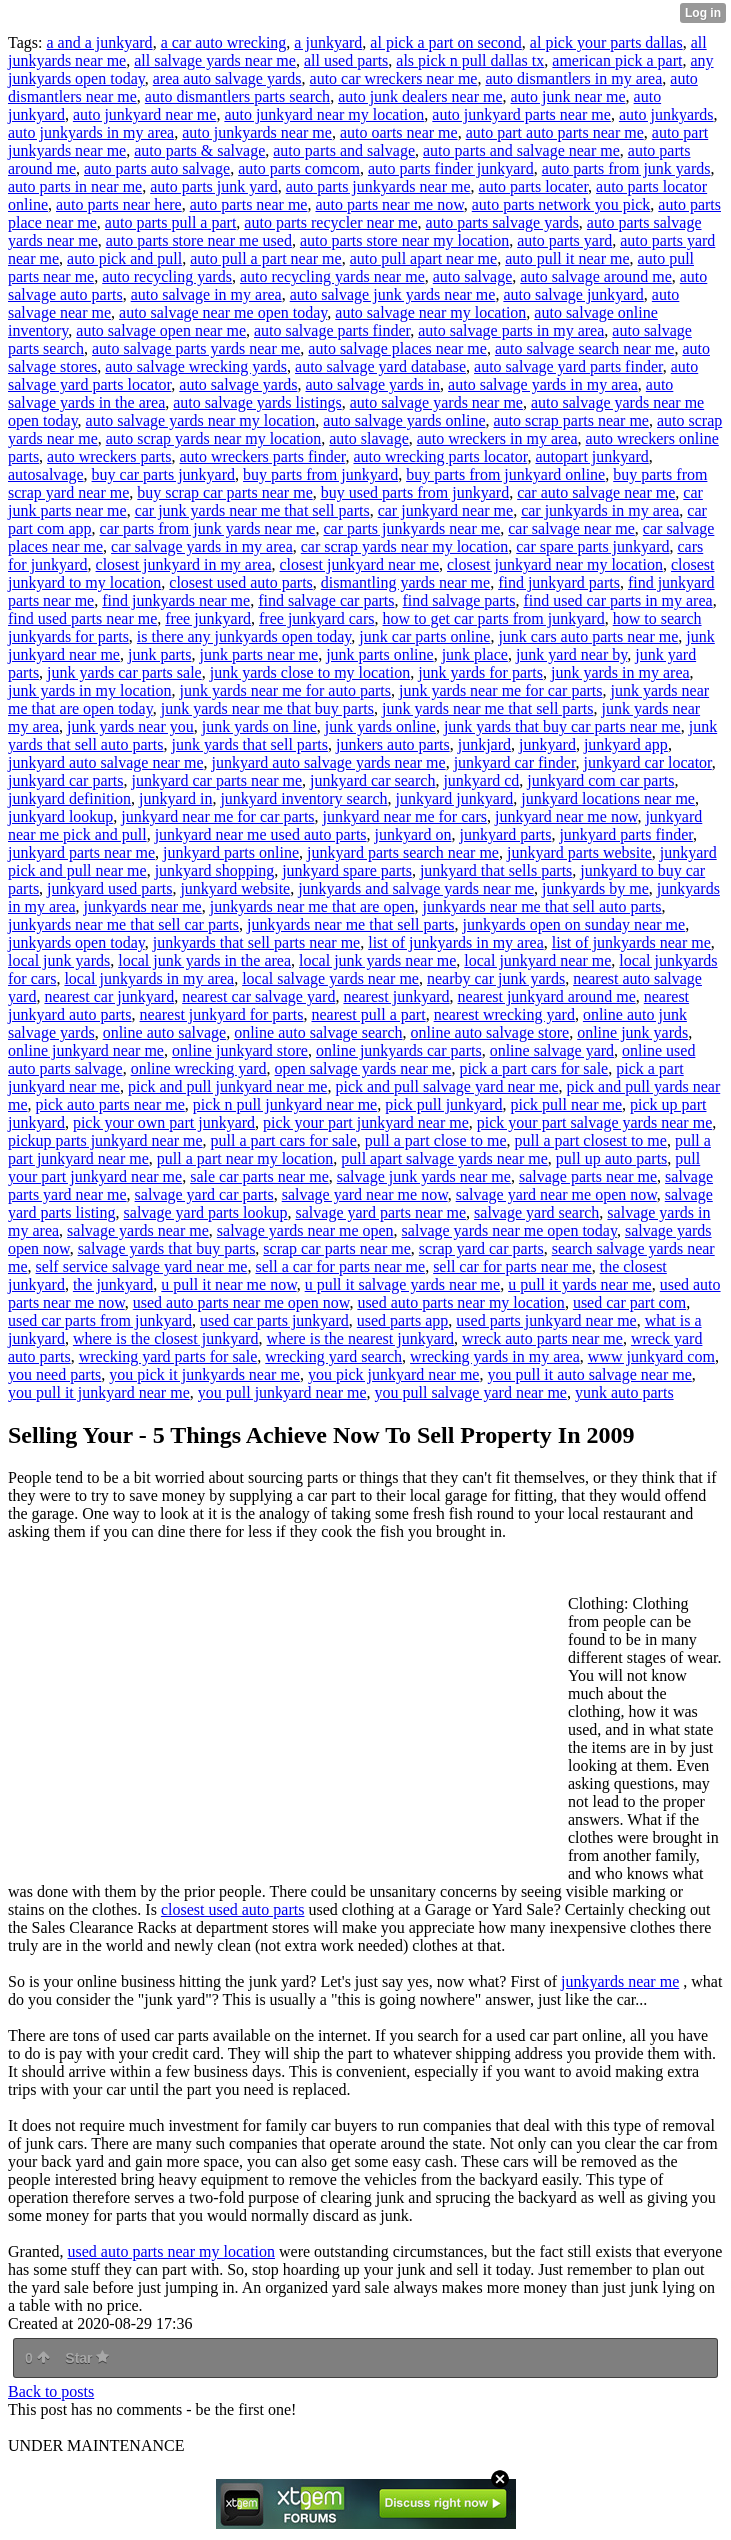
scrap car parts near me (336, 1248)
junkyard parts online (231, 852)
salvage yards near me (138, 1230)
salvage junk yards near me (424, 1176)
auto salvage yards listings (257, 402)
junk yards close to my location (310, 672)
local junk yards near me (377, 960)
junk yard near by (571, 654)
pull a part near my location (245, 1158)
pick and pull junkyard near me (228, 1086)
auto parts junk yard (214, 186)
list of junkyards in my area (456, 942)
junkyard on (413, 834)
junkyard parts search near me (403, 852)
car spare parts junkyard (592, 546)
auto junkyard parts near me (521, 114)
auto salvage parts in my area (511, 330)
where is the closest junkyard (166, 1338)
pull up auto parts (612, 1158)
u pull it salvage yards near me (403, 1284)
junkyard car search (372, 780)
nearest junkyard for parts (222, 1014)
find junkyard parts (559, 582)
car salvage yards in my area (202, 546)
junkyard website (235, 888)
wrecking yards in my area (495, 1356)
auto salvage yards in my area (543, 384)
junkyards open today (76, 942)
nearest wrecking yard (504, 1014)
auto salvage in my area (206, 294)
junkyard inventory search (303, 798)
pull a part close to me (436, 1140)
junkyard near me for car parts (217, 816)
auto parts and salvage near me (521, 150)
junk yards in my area (620, 672)
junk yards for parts (480, 672)
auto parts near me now (389, 204)
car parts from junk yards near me (208, 528)
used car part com (629, 1302)
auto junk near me (568, 96)
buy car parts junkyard (164, 474)
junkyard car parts (66, 780)
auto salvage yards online (404, 420)
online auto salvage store (490, 1032)
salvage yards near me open (305, 1230)
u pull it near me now (228, 1284)
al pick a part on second (446, 42)
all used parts (346, 60)
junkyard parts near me (81, 852)
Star (87, 2358)
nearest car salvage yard (258, 996)
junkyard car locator (648, 762)
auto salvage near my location (430, 312)
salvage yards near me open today (509, 1230)
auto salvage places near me (397, 348)
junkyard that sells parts (496, 870)
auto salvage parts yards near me (196, 348)
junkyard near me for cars (405, 816)
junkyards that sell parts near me (257, 942)
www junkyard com (651, 1356)
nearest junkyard (396, 996)
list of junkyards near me (631, 942)
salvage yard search (536, 1212)
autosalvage (46, 474)
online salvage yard (552, 1050)
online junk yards (632, 1032)
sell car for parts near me (512, 1266)
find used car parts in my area (617, 600)
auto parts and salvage (344, 150)
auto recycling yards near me (332, 276)
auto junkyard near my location (324, 114)
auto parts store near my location (404, 240)
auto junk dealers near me (420, 96)
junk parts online (380, 654)
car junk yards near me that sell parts (252, 510)
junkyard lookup (60, 816)
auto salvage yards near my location (201, 420)
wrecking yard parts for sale (168, 1356)
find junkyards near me (176, 600)
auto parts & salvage (199, 150)
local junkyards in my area (149, 978)
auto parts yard (564, 240)
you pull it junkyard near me (99, 1392)
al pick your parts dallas (606, 42)
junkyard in (175, 798)
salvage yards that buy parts (167, 1248)
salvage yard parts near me (381, 1212)
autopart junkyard (591, 456)
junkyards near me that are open (312, 906)
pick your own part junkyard (164, 1122)
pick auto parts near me (110, 1104)
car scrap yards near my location (404, 546)
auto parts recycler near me (330, 222)
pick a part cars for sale (533, 1068)
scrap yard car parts (481, 1248)
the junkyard (113, 1284)
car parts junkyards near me (411, 528)
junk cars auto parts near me (588, 636)
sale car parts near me (259, 1176)
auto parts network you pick (561, 204)
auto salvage (473, 276)
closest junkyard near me (359, 564)
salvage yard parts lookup (206, 1212)
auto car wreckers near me (394, 78)
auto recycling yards (167, 276)
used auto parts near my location (461, 1302)
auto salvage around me (596, 276)
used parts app (403, 1320)
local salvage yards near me (330, 978)
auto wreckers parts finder (263, 456)
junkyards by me (595, 888)
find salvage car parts (326, 600)
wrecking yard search (333, 1356)
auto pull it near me (567, 258)
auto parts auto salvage (157, 168)
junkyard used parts (109, 888)
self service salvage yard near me (142, 1266)
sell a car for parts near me (340, 1266)
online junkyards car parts (399, 1050)
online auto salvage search (318, 1032)
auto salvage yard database (380, 366)
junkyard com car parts (600, 780)
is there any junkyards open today (244, 636)
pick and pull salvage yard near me (446, 1086)
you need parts (54, 1374)
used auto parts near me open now (241, 1302)
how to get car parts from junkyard (494, 618)
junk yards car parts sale (124, 672)
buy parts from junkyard (320, 474)
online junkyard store (240, 1050)
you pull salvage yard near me (471, 1392)
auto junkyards (666, 114)
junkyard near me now (566, 816)
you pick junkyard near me (394, 1374)
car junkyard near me (445, 510)
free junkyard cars (317, 618)
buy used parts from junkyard (415, 492)
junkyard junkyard (454, 798)
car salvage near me (571, 528)
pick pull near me (567, 1104)
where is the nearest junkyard (360, 1338)
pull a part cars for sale (284, 1140)
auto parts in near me (75, 186)
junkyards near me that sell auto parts (542, 906)
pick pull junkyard (443, 1104)
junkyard (547, 744)
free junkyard (208, 618)
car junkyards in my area (600, 510)
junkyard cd (481, 780)
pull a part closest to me (591, 1140)
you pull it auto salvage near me (589, 1374)
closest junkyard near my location (555, 564)
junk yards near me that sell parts (488, 708)
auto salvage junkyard (573, 294)
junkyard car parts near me (217, 780)
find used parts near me (82, 618)
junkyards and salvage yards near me (416, 888)
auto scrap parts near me (570, 420)
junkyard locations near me (608, 798)
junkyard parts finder (626, 834)
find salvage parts (459, 600)
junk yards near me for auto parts (285, 690)
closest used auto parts (241, 582)
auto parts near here (119, 204)
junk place (475, 654)
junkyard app (626, 744)
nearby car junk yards (496, 978)
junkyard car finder (515, 762)
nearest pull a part (368, 1014)
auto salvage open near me (161, 330)
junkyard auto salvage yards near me (328, 762)
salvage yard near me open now (556, 1194)
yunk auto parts (624, 1392)
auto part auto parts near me (555, 132)
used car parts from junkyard (100, 1320)
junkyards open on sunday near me (574, 924)
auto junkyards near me (257, 132)
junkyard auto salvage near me (105, 762)
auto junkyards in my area (91, 132)
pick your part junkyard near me (366, 1122)
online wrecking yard (199, 1068)
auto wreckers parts (109, 456)
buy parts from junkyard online (505, 474)
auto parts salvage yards (502, 222)
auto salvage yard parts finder (568, 366)
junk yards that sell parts (250, 744)
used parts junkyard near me (546, 1320)
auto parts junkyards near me (378, 186)
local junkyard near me (537, 960)
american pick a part (617, 60)
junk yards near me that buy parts (267, 708)
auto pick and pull (124, 258)
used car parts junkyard (274, 1320)
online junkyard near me (86, 1050)
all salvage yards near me (215, 60)
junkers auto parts (393, 744)
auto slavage (369, 438)
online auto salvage (165, 1032)
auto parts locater (534, 186)
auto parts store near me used (199, 240)
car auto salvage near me (596, 492)
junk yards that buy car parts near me (562, 726)
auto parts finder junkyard (451, 168)
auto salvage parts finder (332, 330)
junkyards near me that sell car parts (123, 924)
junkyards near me (143, 906)
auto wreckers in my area (497, 438)
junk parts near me (259, 654)
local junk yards (59, 960)
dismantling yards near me (405, 582)
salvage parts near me (588, 1176)
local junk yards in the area (204, 960)
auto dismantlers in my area (573, 78)
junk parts (160, 654)
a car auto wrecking (224, 42)
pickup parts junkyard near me (105, 1140)
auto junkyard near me (145, 114)
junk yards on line (259, 726)
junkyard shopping (215, 870)
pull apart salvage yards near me (444, 1158)
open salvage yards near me (363, 1068)
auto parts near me (249, 204)
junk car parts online (424, 636)
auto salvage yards (238, 384)
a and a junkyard (99, 42)
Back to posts (51, 2391)
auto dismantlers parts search (237, 96)
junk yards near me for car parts (500, 690)
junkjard (484, 744)
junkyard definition (69, 798)
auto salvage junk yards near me (393, 294)
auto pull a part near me (266, 258)
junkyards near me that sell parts (351, 924)
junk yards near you (130, 726)
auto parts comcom (299, 168)
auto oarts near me (399, 132)
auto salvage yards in (372, 384)
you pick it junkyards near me (204, 1374)
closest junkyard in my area (184, 564)
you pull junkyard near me (282, 1392)
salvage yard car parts (204, 1194)
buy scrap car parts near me (224, 492)
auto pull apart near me (424, 258)
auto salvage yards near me (436, 402)
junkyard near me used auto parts (261, 834)
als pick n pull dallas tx (470, 60)
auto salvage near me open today (223, 312)
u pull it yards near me (580, 1284)
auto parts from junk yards (626, 168)
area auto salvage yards (227, 78)
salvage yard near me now (365, 1194)
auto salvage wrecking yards (196, 366)
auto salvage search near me (584, 348)
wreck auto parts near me (542, 1338)
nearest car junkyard (109, 996)
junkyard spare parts (347, 870)
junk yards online (380, 726)
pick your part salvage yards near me (594, 1122)
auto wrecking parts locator (440, 456)
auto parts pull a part (171, 222)
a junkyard (328, 42)
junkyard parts (505, 834)
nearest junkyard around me (547, 996)
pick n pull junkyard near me (285, 1104)
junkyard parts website (579, 852)
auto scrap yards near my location (213, 438)
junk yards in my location (90, 690)
